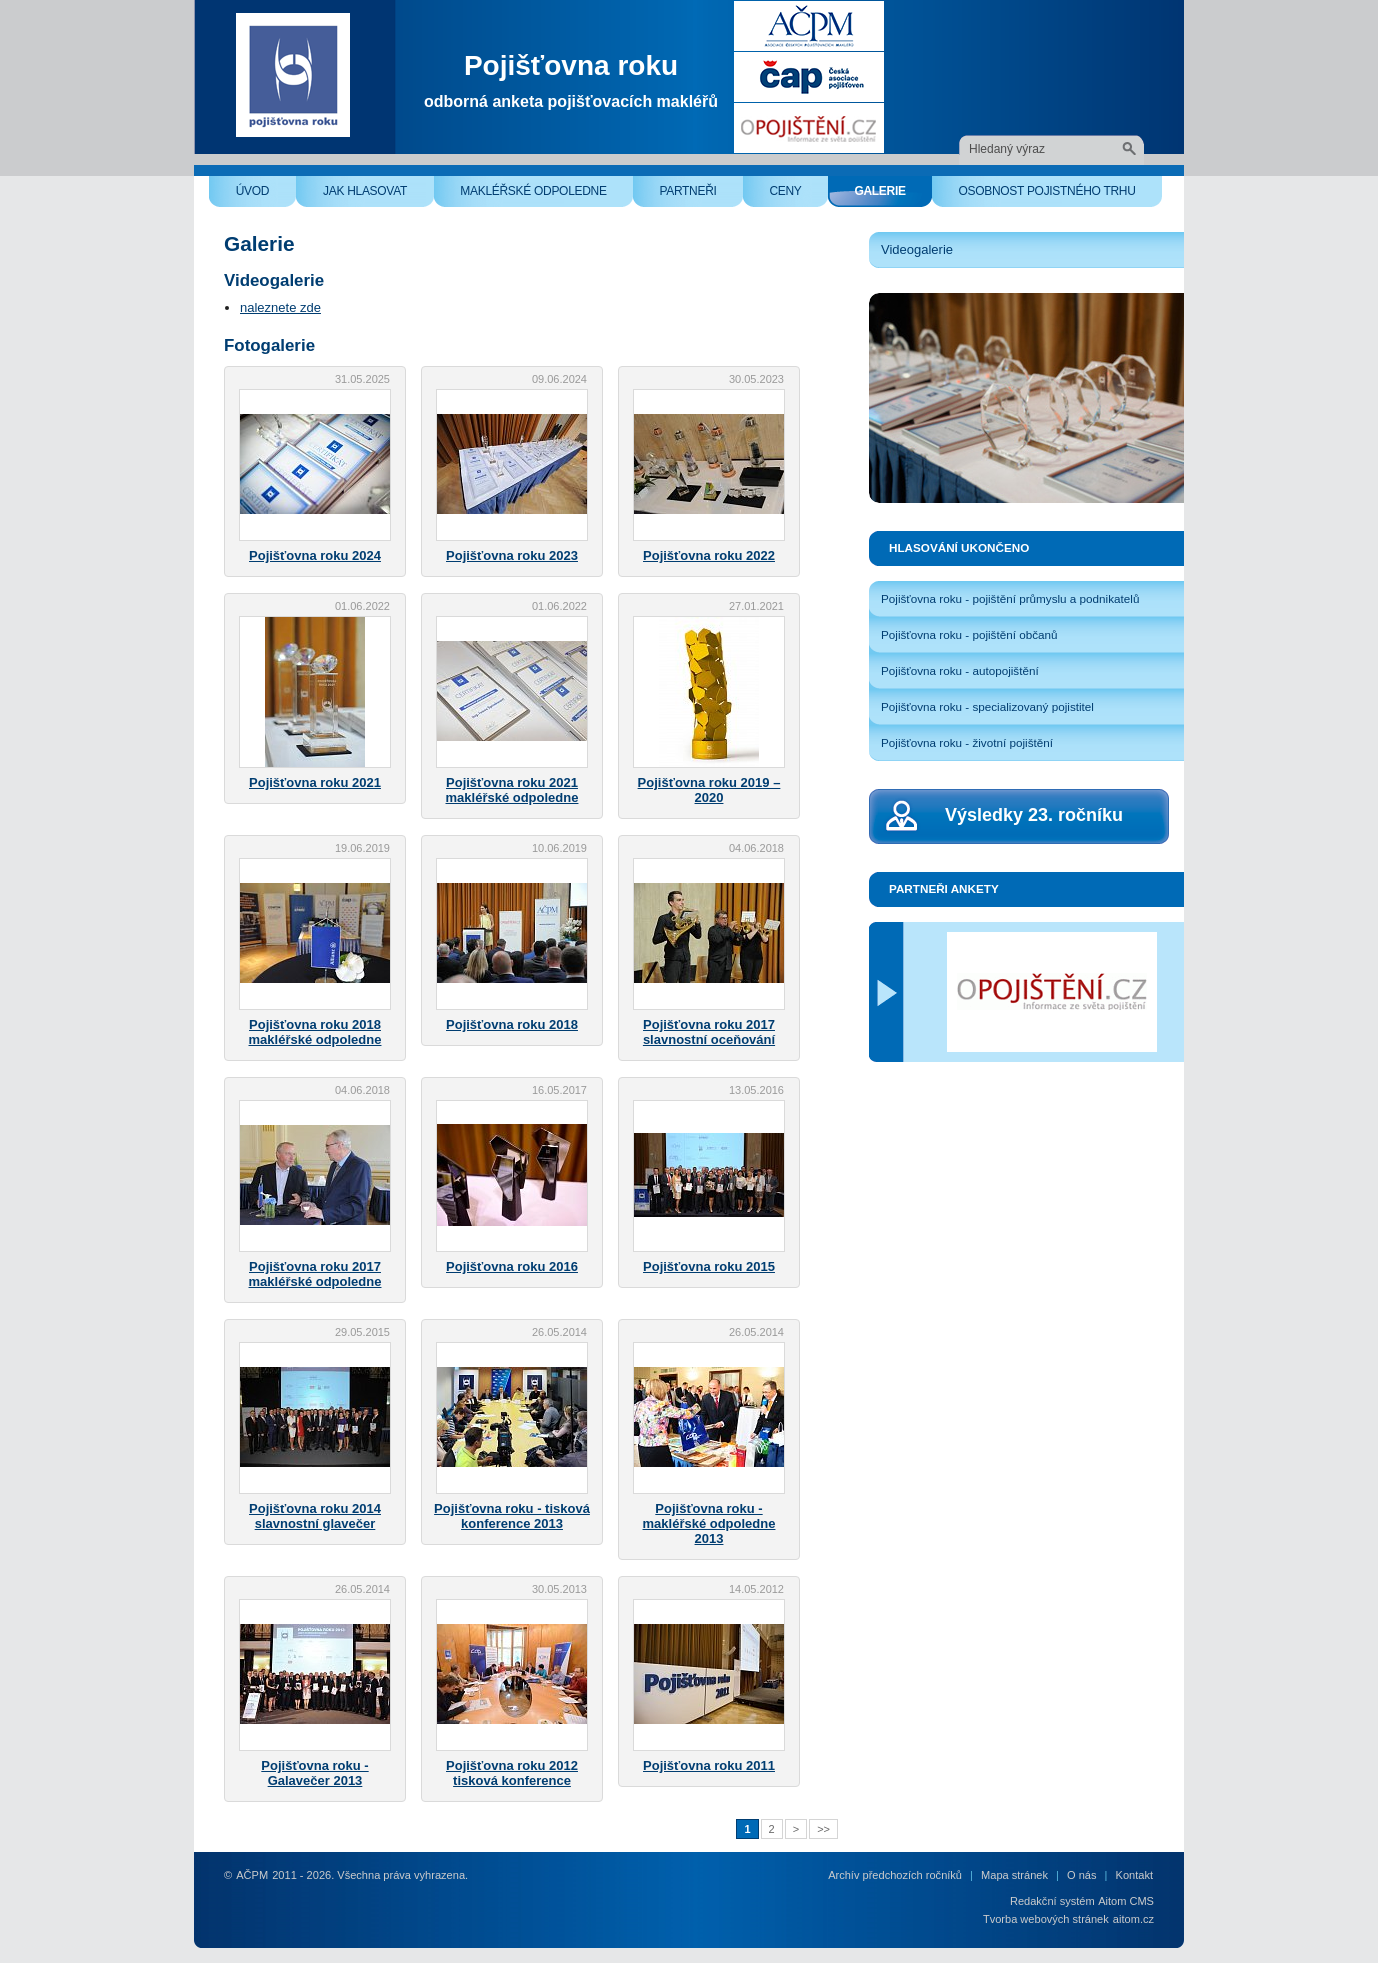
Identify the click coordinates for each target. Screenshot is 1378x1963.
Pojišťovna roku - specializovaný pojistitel (987, 706)
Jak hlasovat (378, 195)
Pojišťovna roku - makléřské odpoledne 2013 (709, 1523)
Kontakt (1134, 1875)
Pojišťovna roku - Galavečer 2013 (314, 1773)
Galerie (893, 195)
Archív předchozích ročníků (895, 1875)
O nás (1081, 1875)
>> (823, 1829)
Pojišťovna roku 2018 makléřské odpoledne (315, 1032)
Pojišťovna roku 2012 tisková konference (512, 1773)
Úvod (266, 195)
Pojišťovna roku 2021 (315, 782)
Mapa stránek (1014, 1875)
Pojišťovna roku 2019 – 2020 (709, 790)
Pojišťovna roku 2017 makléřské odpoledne (315, 1274)
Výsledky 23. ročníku (1034, 815)
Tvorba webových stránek (1046, 1919)
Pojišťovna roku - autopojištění (960, 670)
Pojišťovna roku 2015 (709, 1266)
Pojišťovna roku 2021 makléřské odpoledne (512, 790)
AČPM (252, 1875)
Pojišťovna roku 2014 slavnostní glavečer (315, 1516)
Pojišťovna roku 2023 (512, 555)
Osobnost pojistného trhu (1060, 195)
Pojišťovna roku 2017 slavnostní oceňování (709, 1032)
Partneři (701, 195)
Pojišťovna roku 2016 (512, 1266)
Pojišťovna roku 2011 (709, 1765)
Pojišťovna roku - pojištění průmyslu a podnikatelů (1010, 598)
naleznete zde (280, 307)
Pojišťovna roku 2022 (709, 555)
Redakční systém (1052, 1901)
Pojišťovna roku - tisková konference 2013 (512, 1516)
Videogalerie (917, 249)
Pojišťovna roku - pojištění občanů (969, 634)
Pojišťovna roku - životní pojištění (967, 742)
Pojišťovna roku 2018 (512, 1024)
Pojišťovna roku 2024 (315, 555)
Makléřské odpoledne (546, 195)
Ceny (798, 195)
